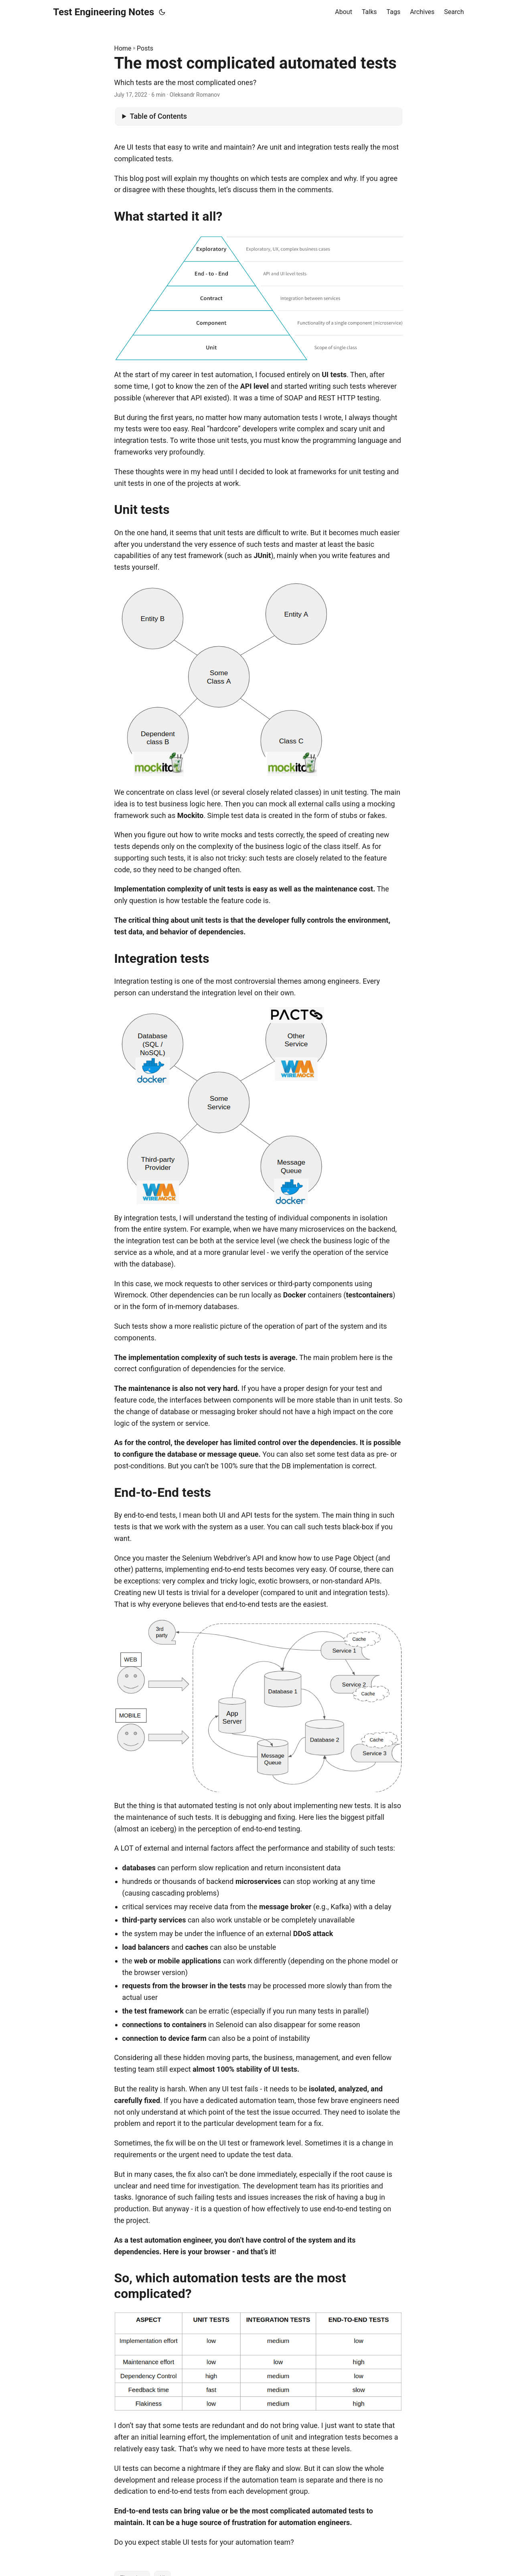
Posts (145, 48)
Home (123, 48)
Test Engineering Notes (103, 12)
